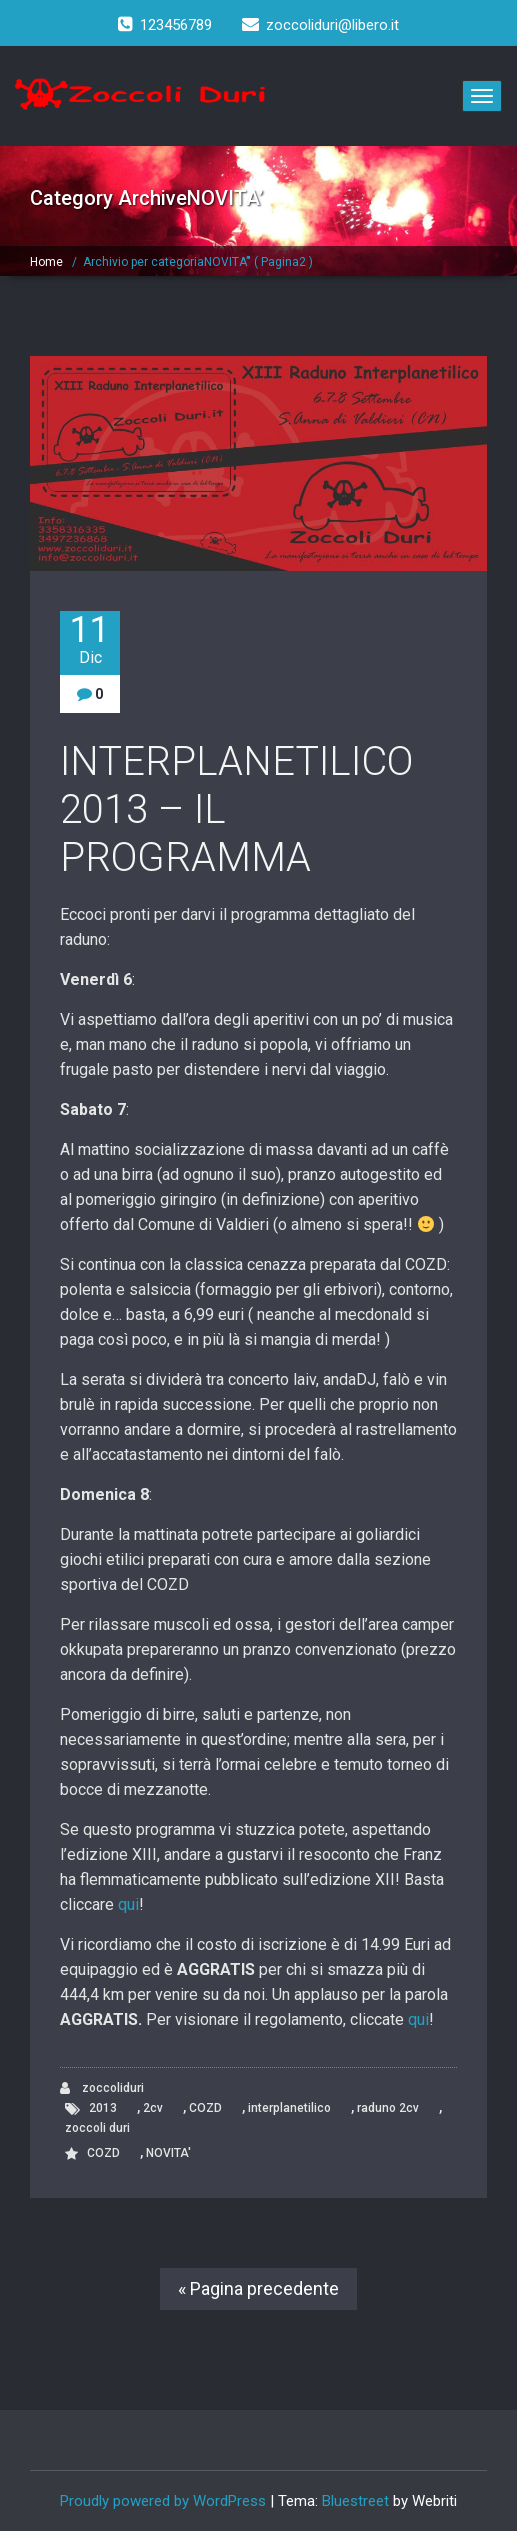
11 (90, 639)
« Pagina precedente (258, 2288)
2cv (153, 2108)
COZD (205, 2108)
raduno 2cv (388, 2108)
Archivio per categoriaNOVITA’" (167, 262)
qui (128, 1904)
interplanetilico (289, 2108)
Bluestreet (355, 2501)
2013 (103, 2108)
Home (46, 262)
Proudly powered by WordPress (163, 2501)
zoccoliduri (102, 2088)
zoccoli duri (97, 2128)
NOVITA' (168, 2153)
